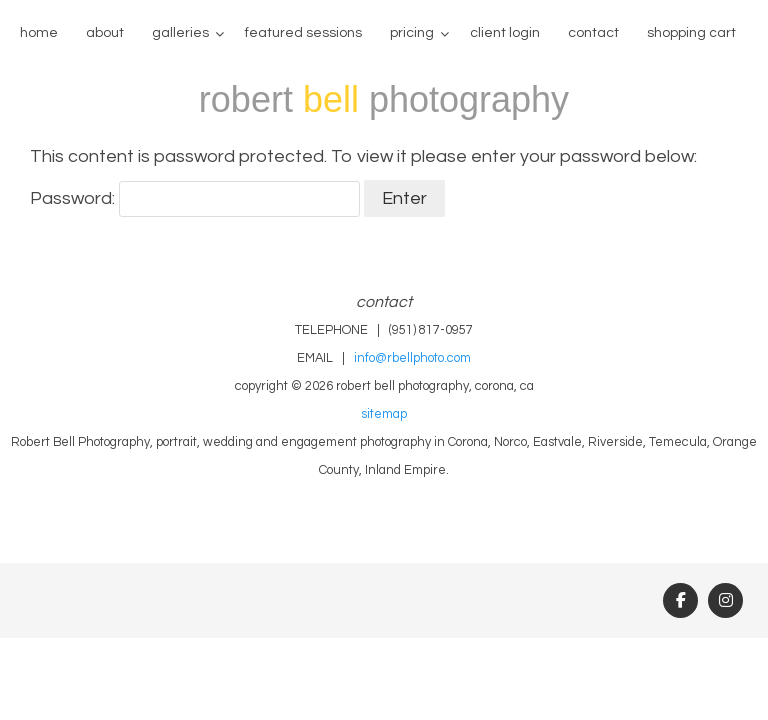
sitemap (384, 414)
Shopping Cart (691, 33)
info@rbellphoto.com (412, 358)
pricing (412, 33)
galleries (180, 33)
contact (593, 33)
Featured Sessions (303, 33)
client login (505, 33)
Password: (195, 198)
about (105, 33)
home (39, 33)
